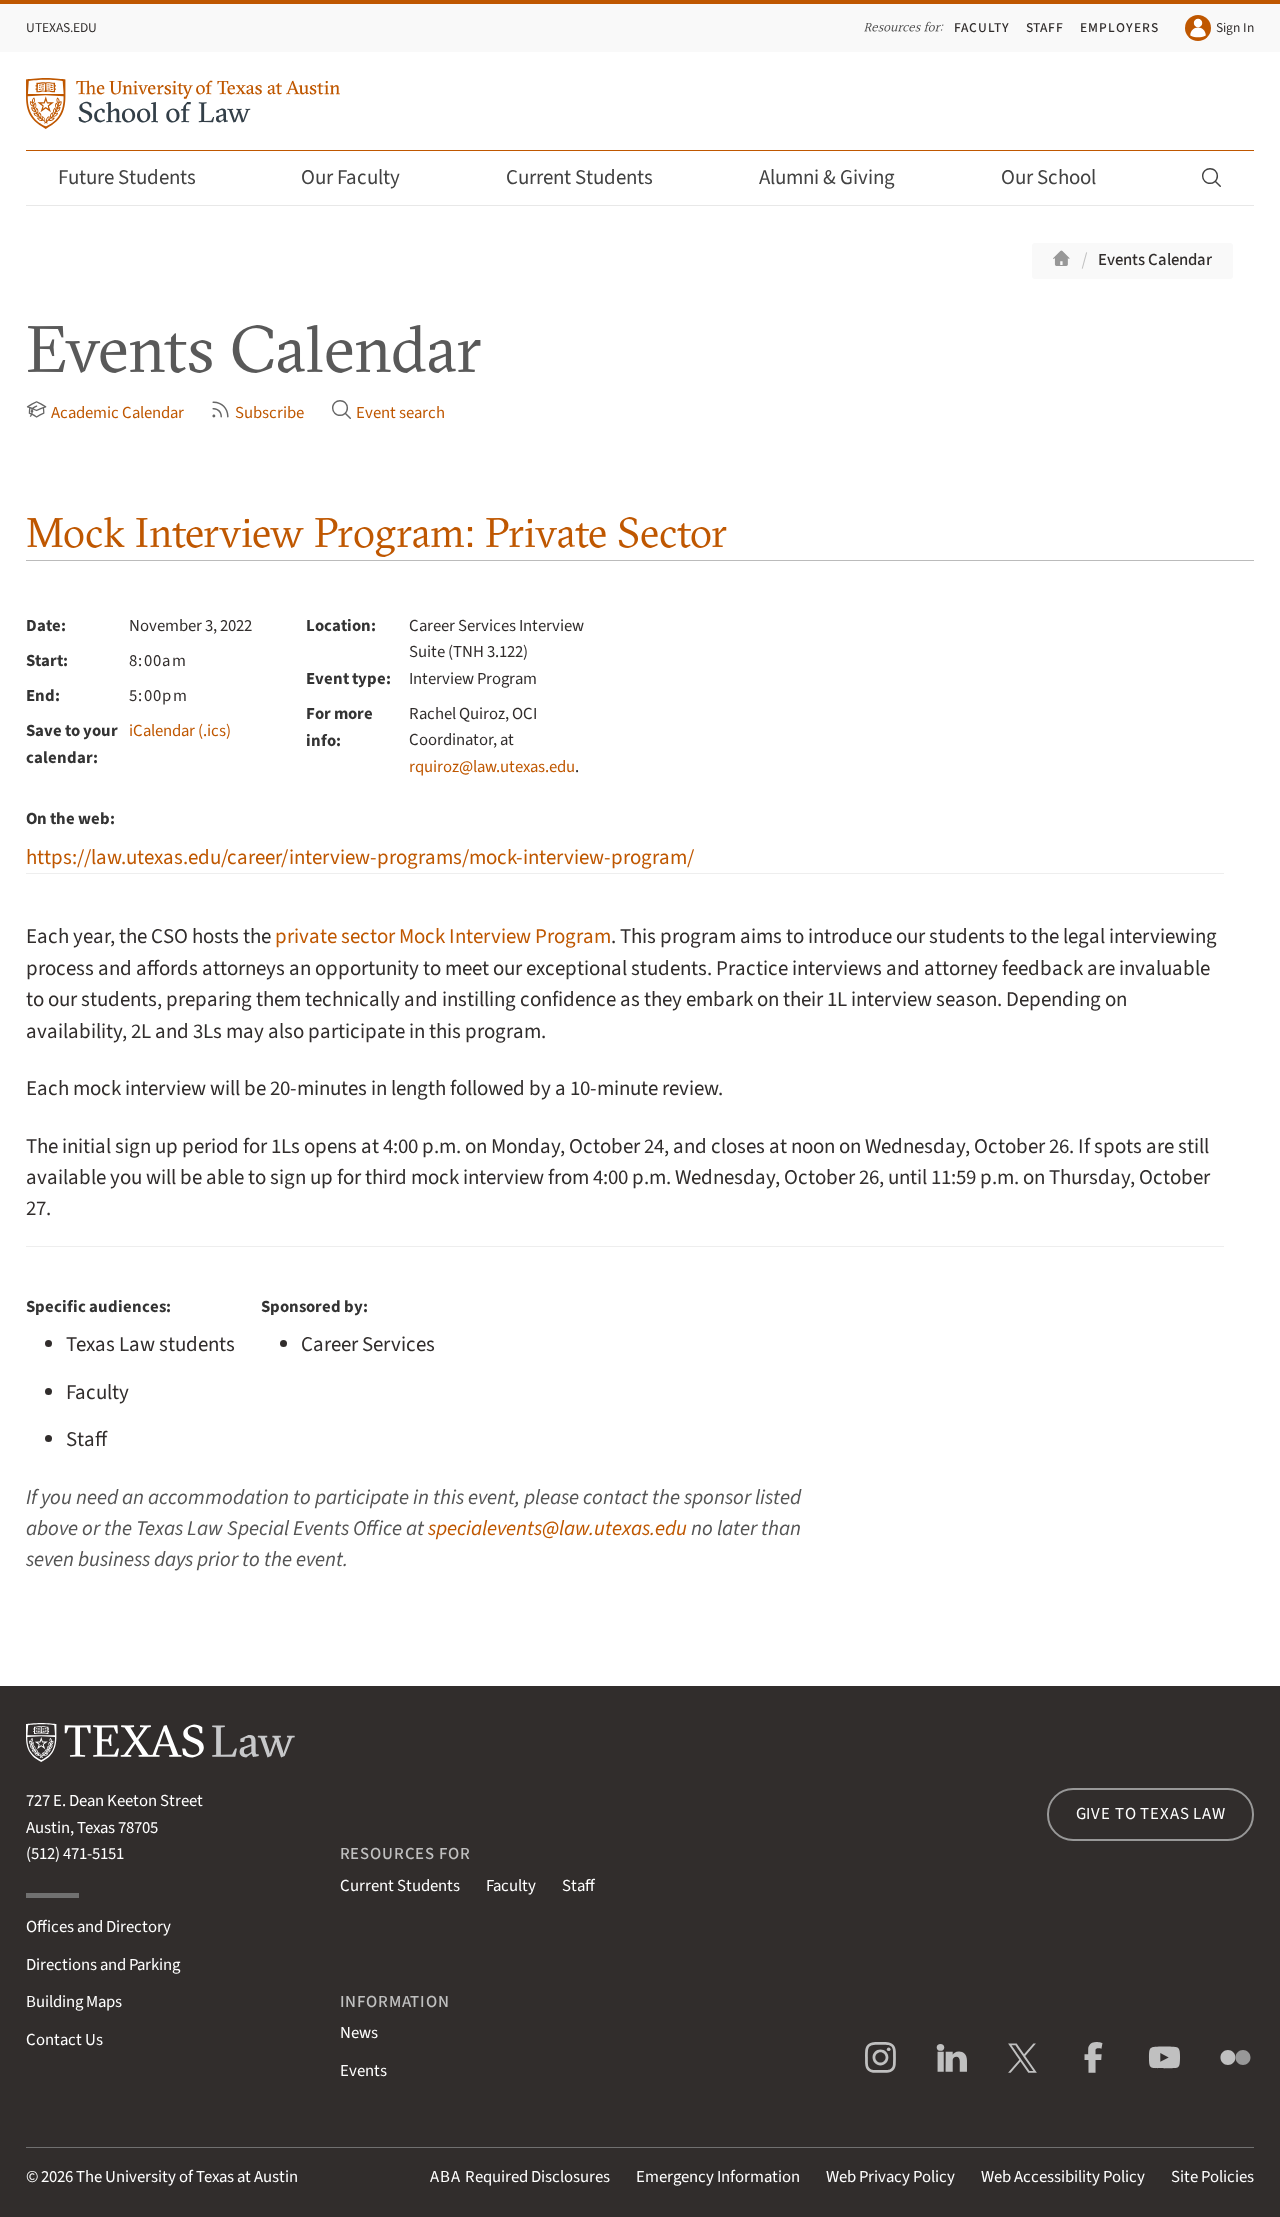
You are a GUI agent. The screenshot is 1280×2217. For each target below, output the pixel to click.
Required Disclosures (520, 2177)
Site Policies (1212, 2177)
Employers (1119, 27)
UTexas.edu (61, 27)
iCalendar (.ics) (180, 731)
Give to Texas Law (1151, 1814)
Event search (388, 412)
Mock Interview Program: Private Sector (376, 532)
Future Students (140, 177)
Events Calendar (1155, 260)
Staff (1045, 27)
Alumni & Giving (840, 177)
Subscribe (257, 412)
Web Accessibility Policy (1063, 2177)
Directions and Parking (103, 1965)
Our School (1062, 177)
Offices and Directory (98, 1927)
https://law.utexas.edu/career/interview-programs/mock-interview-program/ (360, 857)
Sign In (1219, 28)
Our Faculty (364, 177)
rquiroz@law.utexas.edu (492, 767)
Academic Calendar (105, 412)
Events (363, 2071)
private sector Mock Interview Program (443, 936)
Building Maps (74, 2002)
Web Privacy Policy (890, 2177)
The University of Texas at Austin (187, 2177)
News (359, 2033)
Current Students (593, 177)
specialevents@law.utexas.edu (557, 1528)
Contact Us (64, 2040)
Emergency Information (718, 2177)
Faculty (982, 27)
